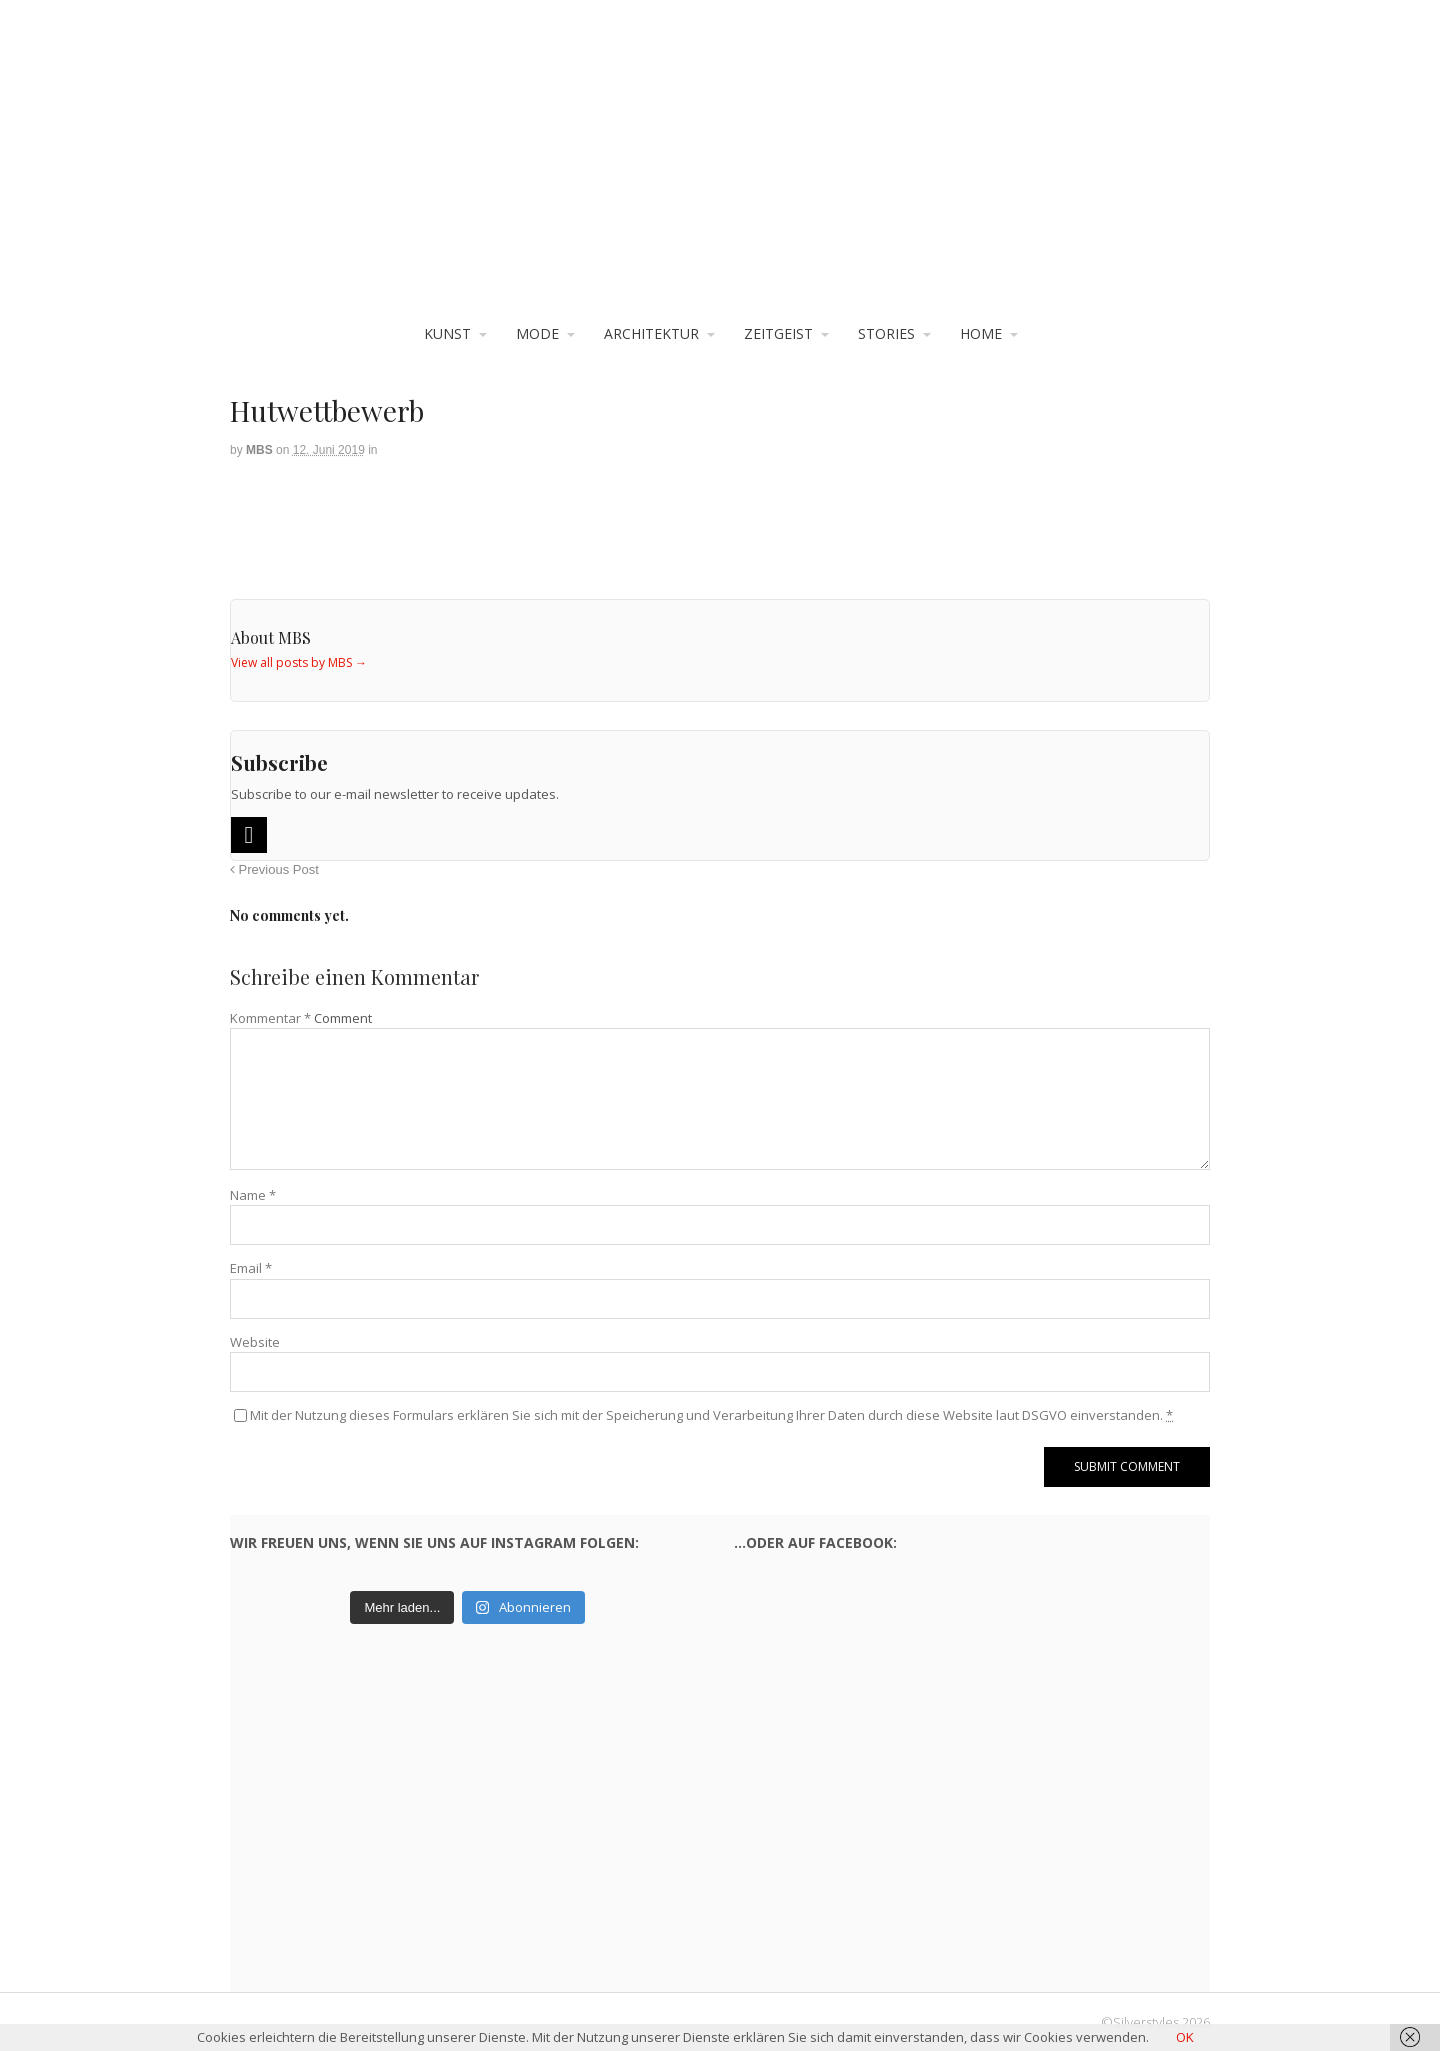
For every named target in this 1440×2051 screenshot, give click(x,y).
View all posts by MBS (299, 662)
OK (1185, 2037)
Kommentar (270, 1018)
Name (253, 1195)
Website (255, 1342)
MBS (259, 450)
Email (251, 1268)
